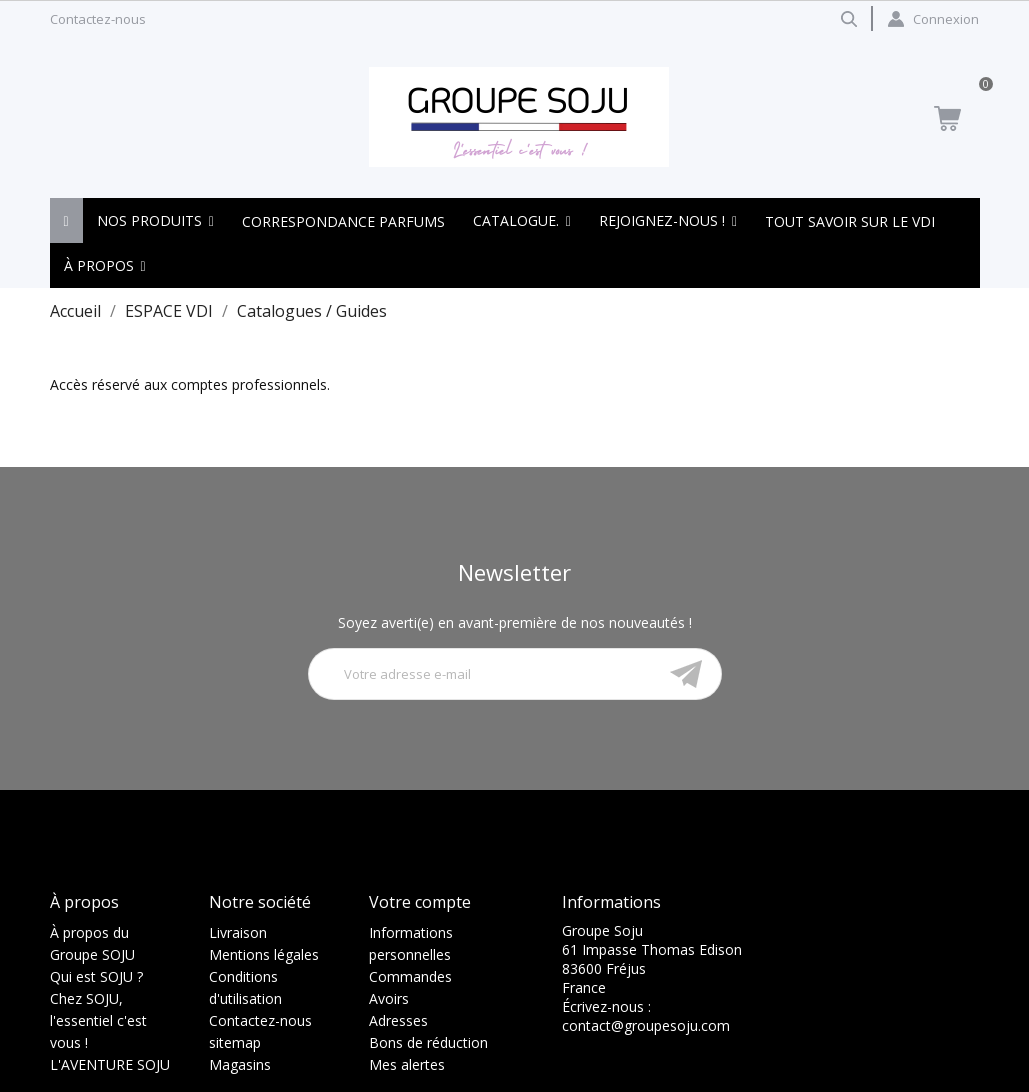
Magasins (240, 1064)
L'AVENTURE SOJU (110, 1064)
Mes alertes (407, 1064)
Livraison (238, 932)
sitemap (235, 1042)
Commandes (410, 976)
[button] (155, 220)
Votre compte (420, 902)
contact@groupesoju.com (646, 1025)
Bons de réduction (428, 1042)
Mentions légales (264, 954)
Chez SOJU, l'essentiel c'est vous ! (98, 1020)
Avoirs (389, 998)
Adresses (398, 1020)
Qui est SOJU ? (96, 976)
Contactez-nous (98, 19)
